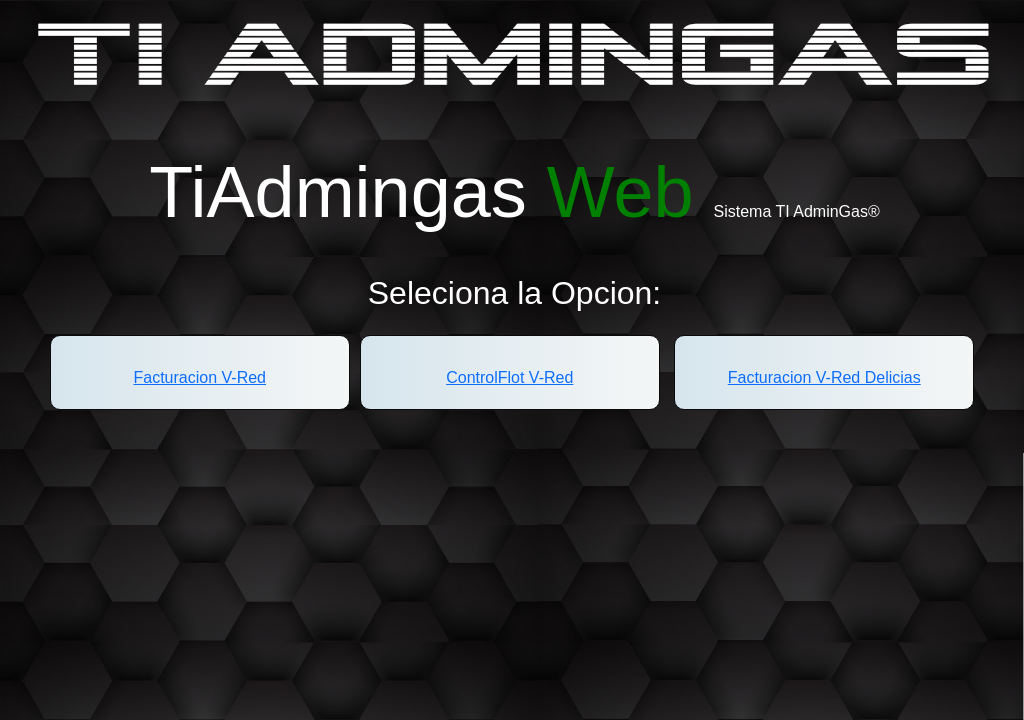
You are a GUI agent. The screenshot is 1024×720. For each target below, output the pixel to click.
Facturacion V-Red (200, 377)
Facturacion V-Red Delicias (824, 377)
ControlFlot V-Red (509, 377)
